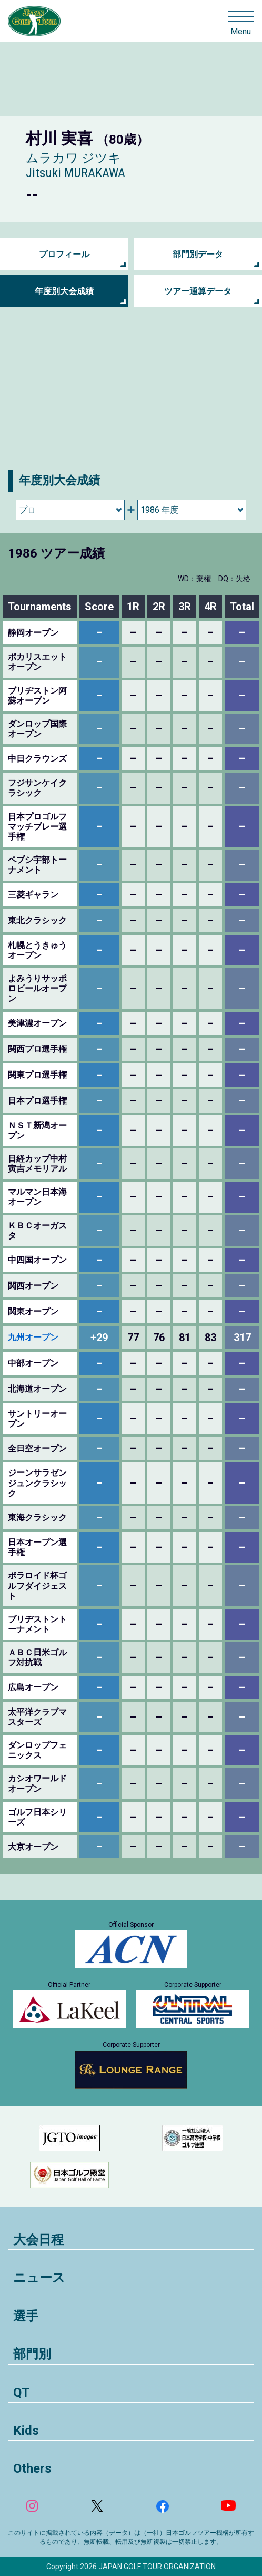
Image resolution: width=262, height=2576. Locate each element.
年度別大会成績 (64, 291)
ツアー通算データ (197, 291)
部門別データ (198, 254)
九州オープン (33, 1337)
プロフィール (64, 254)
